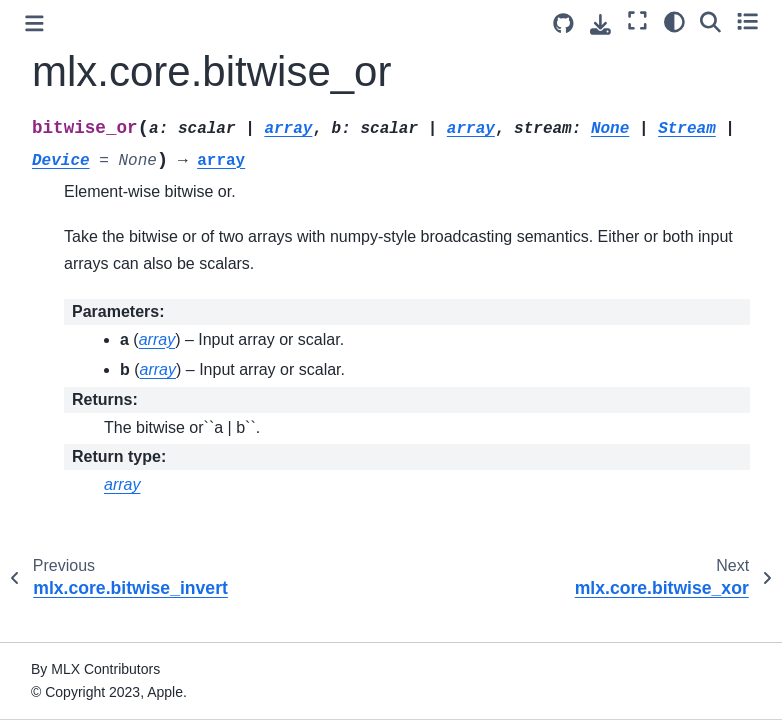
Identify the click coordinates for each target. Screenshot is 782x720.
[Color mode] (674, 21)
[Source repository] (563, 23)
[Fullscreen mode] (637, 21)
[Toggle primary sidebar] (34, 23)
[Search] (710, 21)
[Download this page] (600, 24)
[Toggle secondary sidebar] (747, 21)
